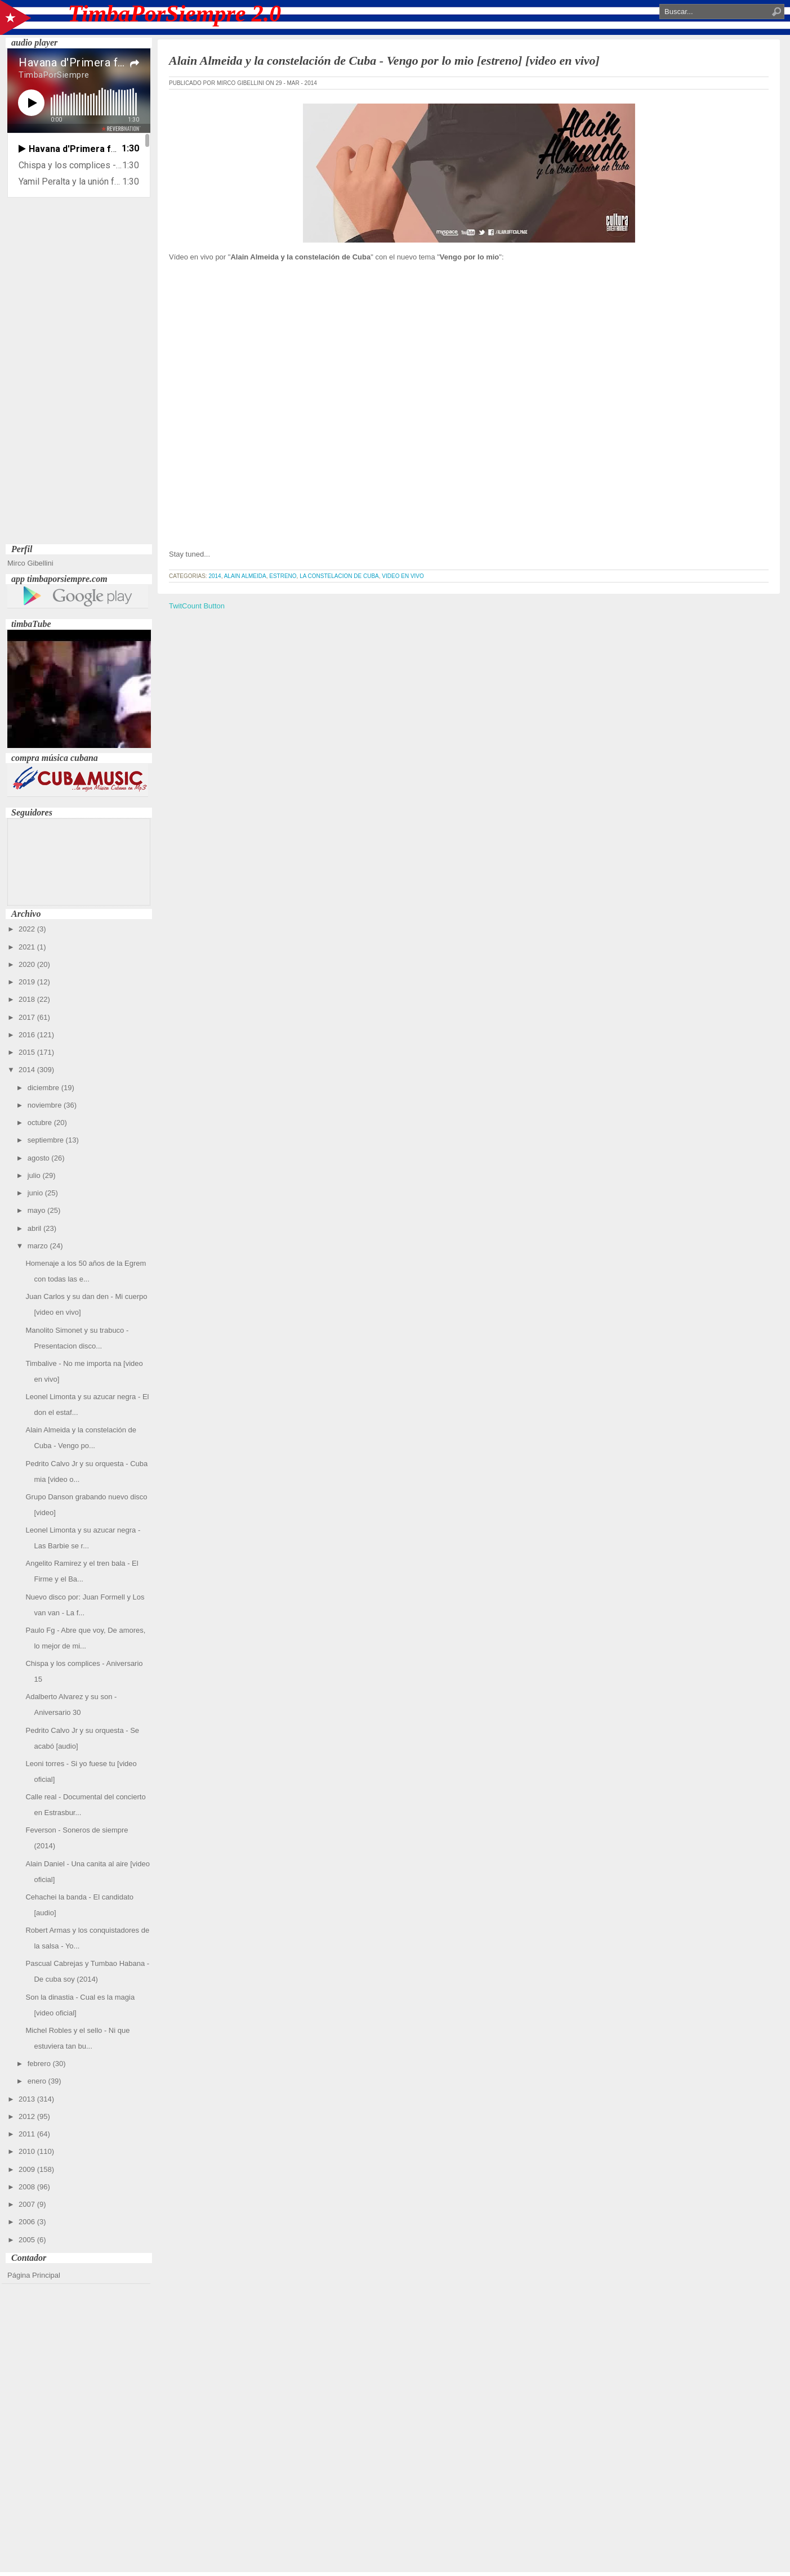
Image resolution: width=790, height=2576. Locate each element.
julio (35, 1175)
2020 (28, 964)
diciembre (44, 1087)
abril (35, 1228)
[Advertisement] (78, 372)
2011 (28, 2134)
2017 (28, 1017)
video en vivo (402, 576)
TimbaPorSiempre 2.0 (175, 13)
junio (36, 1193)
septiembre (47, 1140)
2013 (28, 2099)
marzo (39, 1246)
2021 (28, 947)
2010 (28, 2151)
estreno (282, 576)
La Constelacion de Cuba (339, 576)
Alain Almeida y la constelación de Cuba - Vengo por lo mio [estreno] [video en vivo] (384, 60)
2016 (28, 1035)
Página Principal (33, 2275)
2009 (28, 2169)
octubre (41, 1122)
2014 (28, 1069)
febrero (40, 2063)
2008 (28, 2187)
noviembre (46, 1105)
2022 (28, 929)
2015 (28, 1052)
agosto (40, 1158)
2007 (28, 2204)
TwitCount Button (197, 606)
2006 (28, 2221)
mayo (37, 1210)
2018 (28, 999)
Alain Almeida (245, 576)
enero (38, 2081)
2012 (28, 2116)
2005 (28, 2239)
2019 (28, 982)
